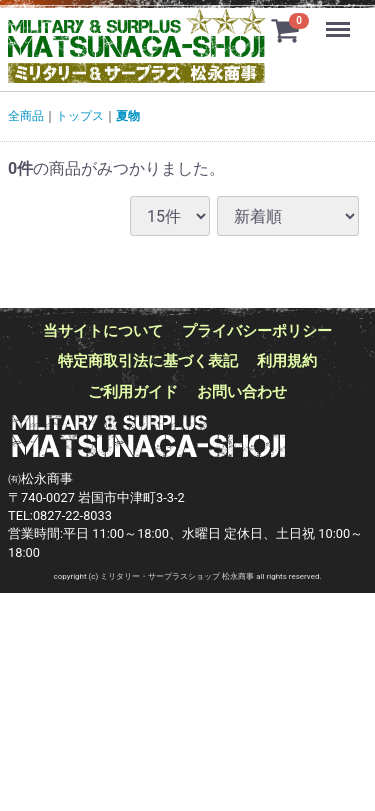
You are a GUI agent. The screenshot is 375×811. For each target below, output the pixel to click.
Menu (340, 20)
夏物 (128, 116)
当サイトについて (103, 331)
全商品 (26, 116)
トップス (80, 116)
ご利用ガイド (133, 392)
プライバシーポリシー (257, 331)
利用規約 (287, 361)
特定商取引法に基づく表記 (148, 361)
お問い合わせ (242, 392)
